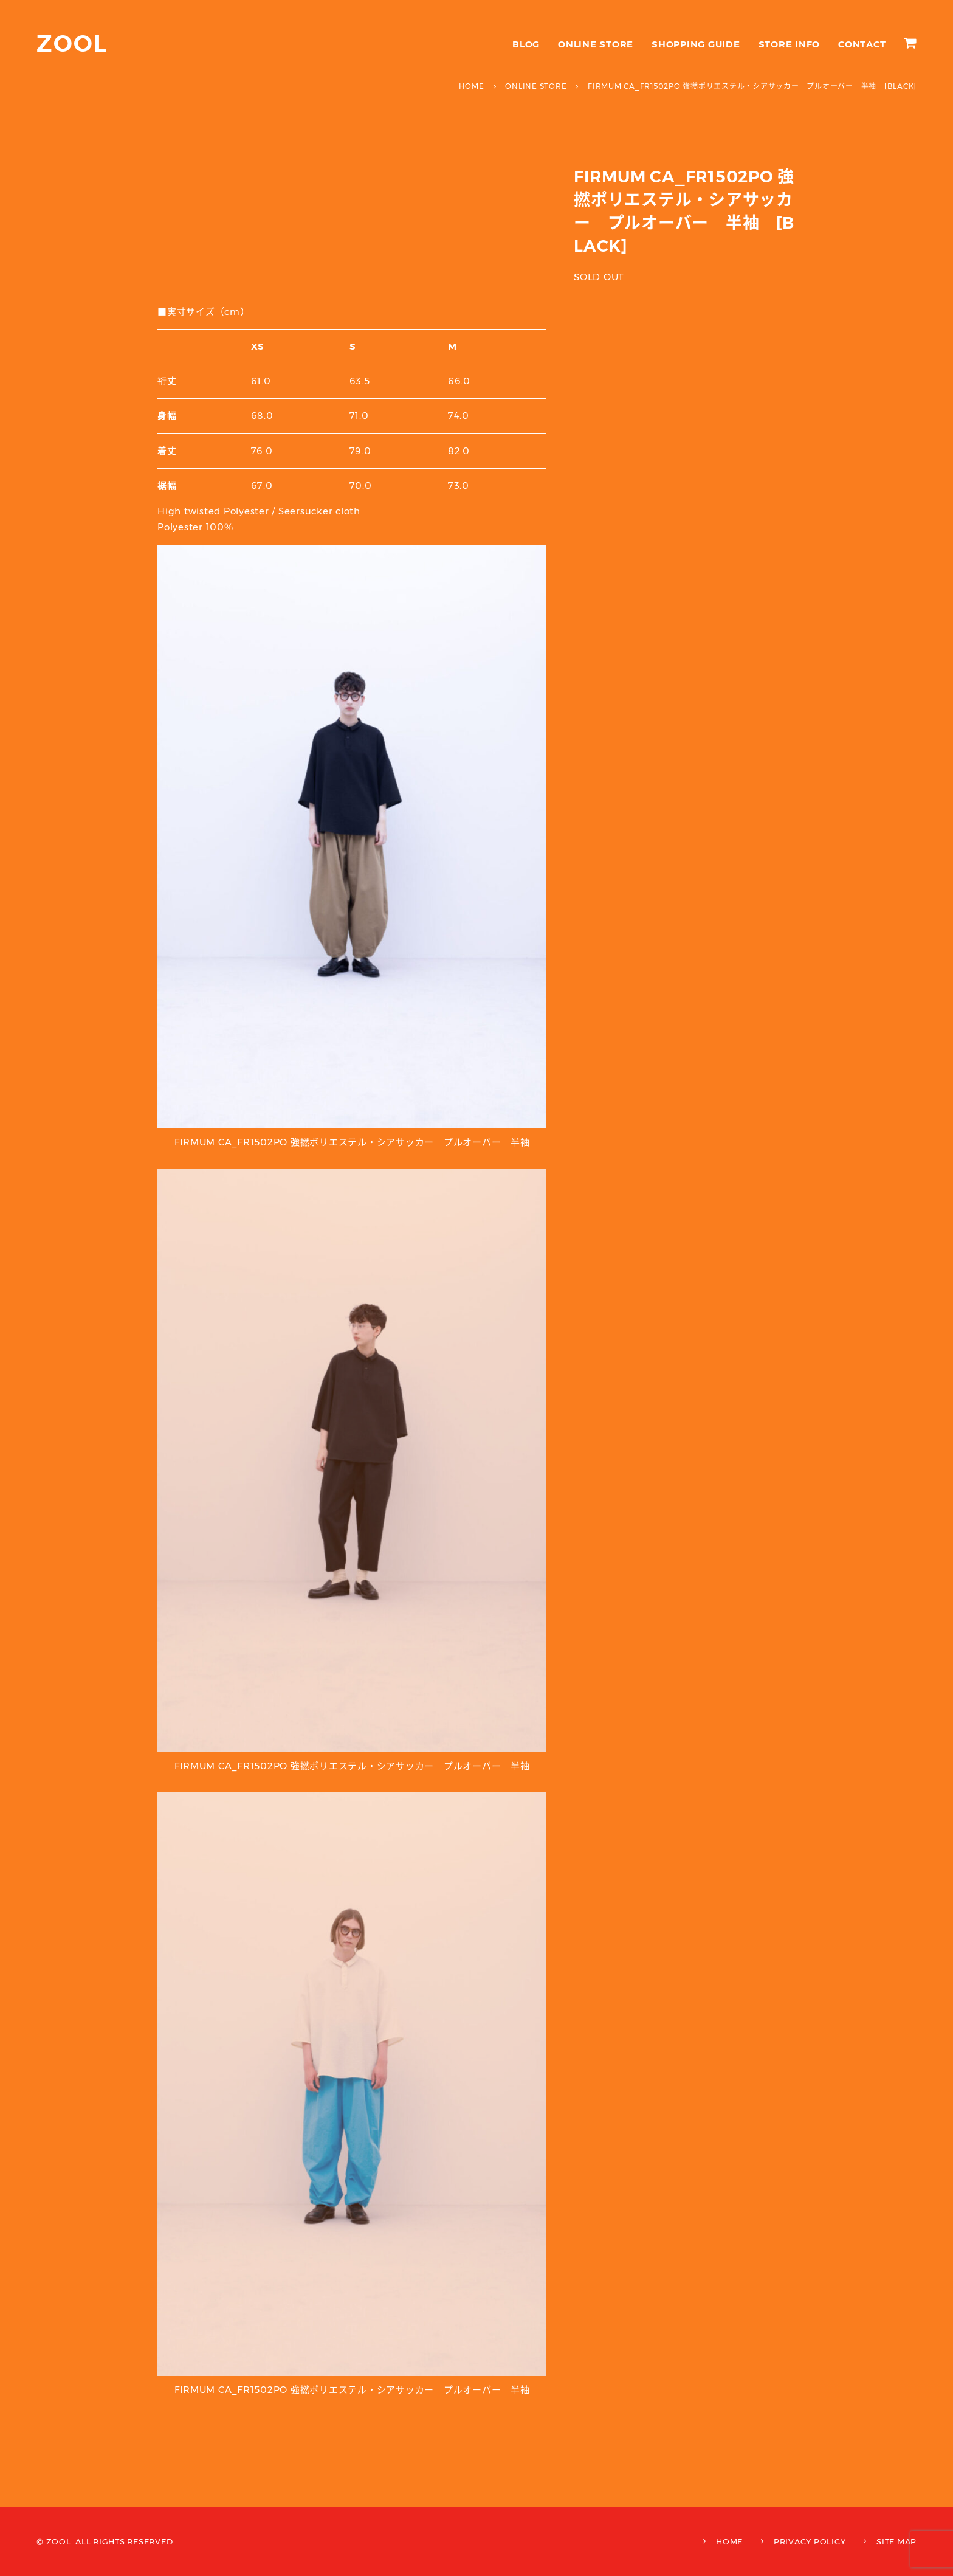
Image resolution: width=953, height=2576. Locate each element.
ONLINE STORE (595, 44)
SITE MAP (896, 2541)
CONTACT (862, 44)
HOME (729, 2541)
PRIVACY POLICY (810, 2541)
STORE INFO (790, 44)
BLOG (526, 44)
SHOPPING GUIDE (696, 44)
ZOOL (72, 43)
